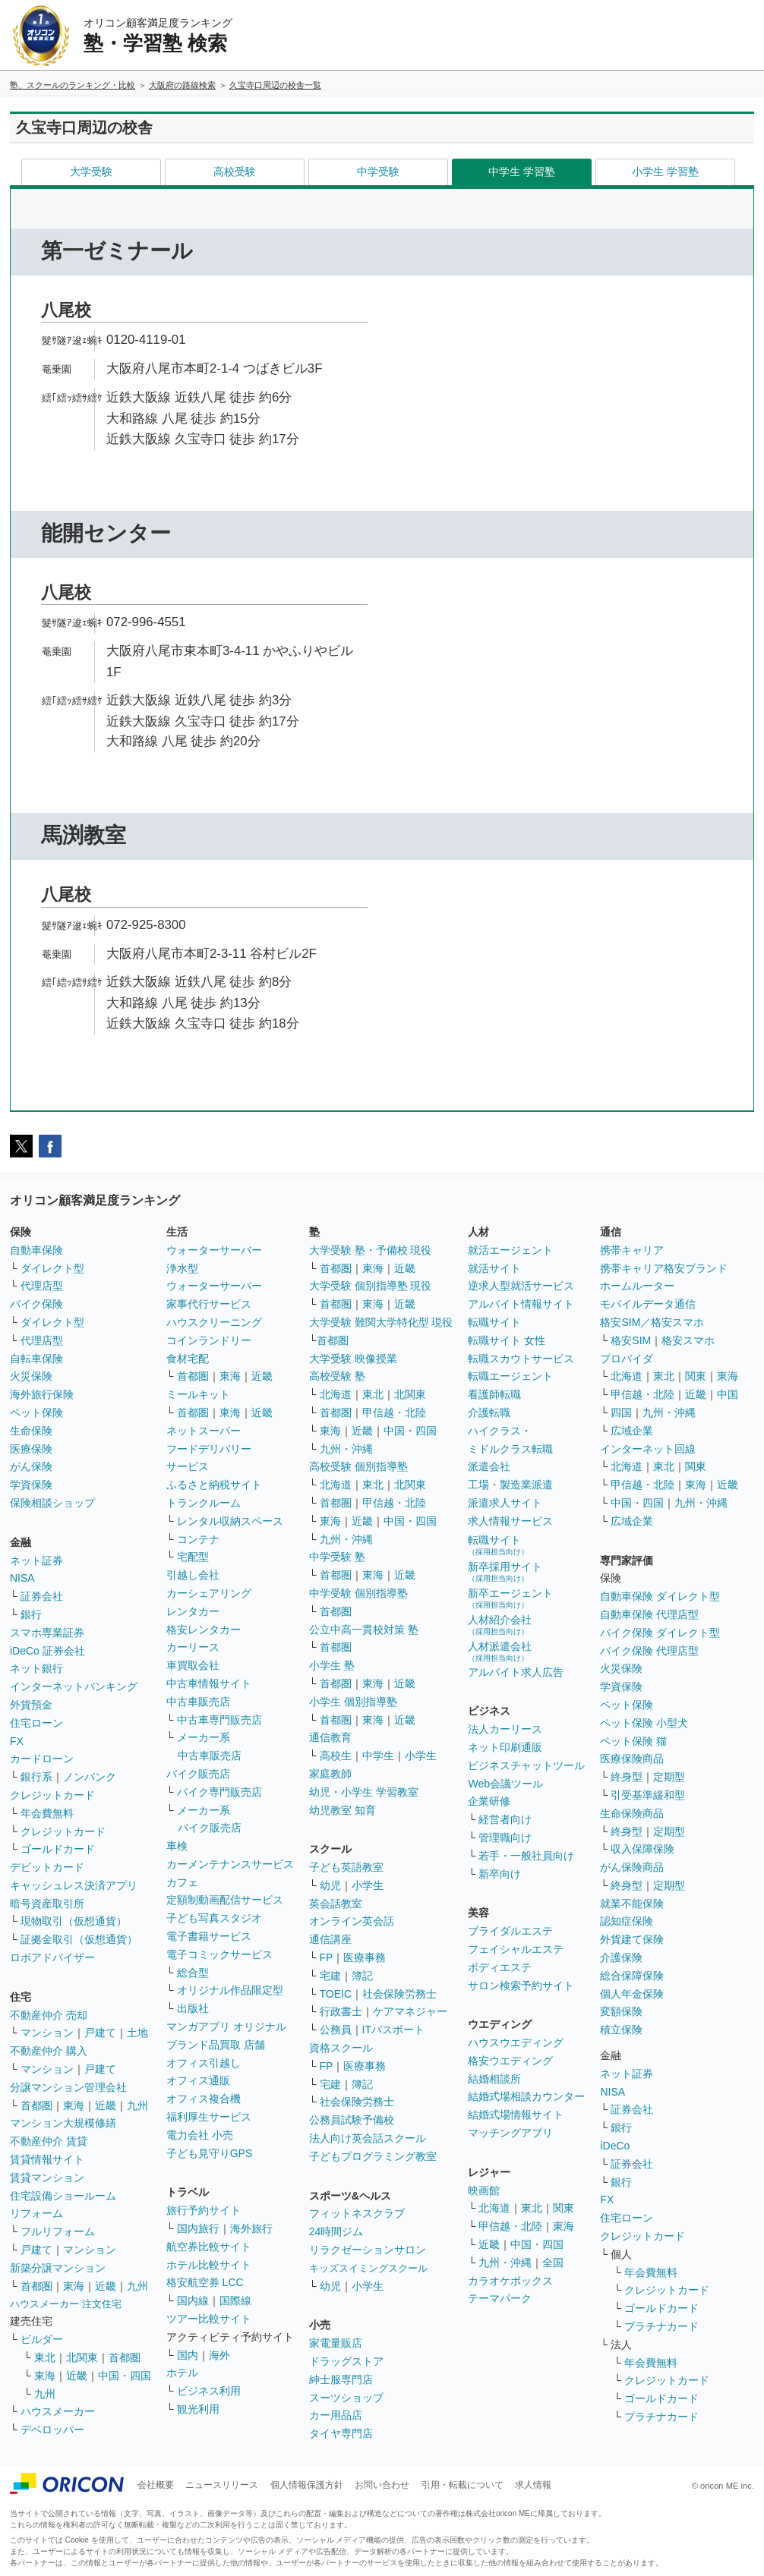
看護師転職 (494, 1394)
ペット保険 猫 (633, 1741)
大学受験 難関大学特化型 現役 (381, 1322)
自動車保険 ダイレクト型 (660, 1596)
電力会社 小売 (199, 2135)
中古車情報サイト (208, 1683)
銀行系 (36, 1777)
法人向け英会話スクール (367, 2138)
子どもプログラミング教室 (373, 2156)
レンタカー (192, 1611)
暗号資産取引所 (47, 1903)
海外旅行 (251, 2228)
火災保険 (31, 1376)
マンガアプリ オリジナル (226, 2026)
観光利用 (198, 2409)
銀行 (31, 1614)
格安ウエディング (510, 2061)
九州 (137, 2105)
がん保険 (31, 1466)
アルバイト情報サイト (521, 1304)
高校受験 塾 (337, 1376)
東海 (73, 2105)
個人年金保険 (632, 1994)
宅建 (330, 1976)
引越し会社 (192, 1575)
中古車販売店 (198, 1702)
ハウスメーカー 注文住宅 (66, 2304)
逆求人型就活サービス (521, 1286)
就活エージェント (510, 1250)
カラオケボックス (510, 2281)
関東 (563, 2208)
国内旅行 (198, 2228)
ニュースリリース (221, 2485)
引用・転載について (462, 2485)
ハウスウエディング (516, 2042)
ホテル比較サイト (208, 2265)
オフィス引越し (203, 2063)
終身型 (626, 1777)
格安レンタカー (203, 1629)
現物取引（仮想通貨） (74, 1921)
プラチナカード (661, 2326)
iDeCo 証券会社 (47, 1651)
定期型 (669, 1777)
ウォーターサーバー (214, 1250)
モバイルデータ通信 (648, 1304)
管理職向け (505, 1837)
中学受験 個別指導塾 (358, 1593)
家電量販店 (335, 2343)
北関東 (82, 2357)
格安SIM (631, 1340)
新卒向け (499, 1874)
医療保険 (31, 1449)
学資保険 (31, 1485)
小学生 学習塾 (665, 171)
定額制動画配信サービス (224, 1900)
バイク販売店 (198, 1774)
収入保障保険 (642, 1849)
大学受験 (91, 171)
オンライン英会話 (351, 1921)
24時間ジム (336, 2231)
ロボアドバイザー (52, 1957)
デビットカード (47, 1867)
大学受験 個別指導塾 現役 (370, 1286)
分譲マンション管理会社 (68, 2087)
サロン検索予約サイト (521, 1985)
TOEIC (336, 1994)
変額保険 (621, 2011)
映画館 (484, 2190)
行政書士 (341, 2011)
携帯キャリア (632, 1250)
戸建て (100, 2032)
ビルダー (42, 2339)
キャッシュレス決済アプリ (73, 1885)
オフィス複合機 (203, 2099)
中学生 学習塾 (521, 171)
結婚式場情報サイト (516, 2114)
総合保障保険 (632, 1976)
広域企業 (632, 1431)
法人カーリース (505, 1729)
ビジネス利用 (209, 2391)
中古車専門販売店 (219, 1720)
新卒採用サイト (505, 1571)
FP (326, 1957)
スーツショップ (346, 2398)
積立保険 (621, 2029)
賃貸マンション (47, 2177)
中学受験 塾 (337, 1557)
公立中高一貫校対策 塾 (363, 1629)
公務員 (336, 2029)
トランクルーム (203, 1503)
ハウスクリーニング (214, 1322)
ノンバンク (89, 1777)
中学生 (378, 1755)
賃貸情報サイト (47, 2159)
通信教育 (330, 1737)
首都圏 (36, 2105)
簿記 (362, 1976)
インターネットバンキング (73, 1686)
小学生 (421, 1755)
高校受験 (234, 171)
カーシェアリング (208, 1593)
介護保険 (621, 1957)
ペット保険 (36, 1412)
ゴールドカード (58, 1849)
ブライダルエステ (510, 1931)
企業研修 (489, 1801)
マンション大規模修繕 (63, 2123)
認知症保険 (626, 1921)
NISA (22, 1578)
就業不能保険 (632, 1903)
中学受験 (378, 171)
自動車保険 (36, 1250)
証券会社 (42, 1596)
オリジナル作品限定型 (230, 1990)
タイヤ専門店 (341, 2433)
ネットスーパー (203, 1431)
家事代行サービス (208, 1304)
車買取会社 (192, 1665)
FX (17, 1741)
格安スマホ (688, 1340)
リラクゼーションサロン (367, 2250)
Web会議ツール (505, 1784)
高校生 (336, 1755)
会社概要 (155, 2485)
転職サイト (494, 1322)
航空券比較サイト (208, 2247)
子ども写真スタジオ (214, 1918)
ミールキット (198, 1394)
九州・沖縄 (346, 1449)
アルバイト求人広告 (516, 1672)
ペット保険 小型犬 (644, 1723)
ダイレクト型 (52, 1268)
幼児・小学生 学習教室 (363, 1792)
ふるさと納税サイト (214, 1485)
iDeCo (615, 2146)
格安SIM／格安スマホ (652, 1322)
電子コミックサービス (219, 1954)
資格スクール (341, 2048)
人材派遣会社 (500, 1651)
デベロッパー (52, 2429)
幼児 (330, 1885)
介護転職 (489, 1412)
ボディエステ (500, 1967)
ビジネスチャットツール (526, 1765)
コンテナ (198, 1539)
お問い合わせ (382, 2485)
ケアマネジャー (410, 2011)
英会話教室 (335, 1903)
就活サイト (494, 1268)
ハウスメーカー (58, 2411)
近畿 (105, 2105)
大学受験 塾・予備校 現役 (370, 1250)
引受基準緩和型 (648, 1795)
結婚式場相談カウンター (526, 2096)
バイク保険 (36, 1304)
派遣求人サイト (505, 1503)
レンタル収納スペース (230, 1521)
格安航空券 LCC (205, 2282)
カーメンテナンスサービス (230, 1864)
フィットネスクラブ (357, 2213)
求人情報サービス (510, 1521)
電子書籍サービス (208, 1936)
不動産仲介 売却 (48, 2015)
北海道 (336, 1394)
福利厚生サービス (208, 2117)
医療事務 (364, 1957)
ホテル (182, 2373)
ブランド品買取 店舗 (215, 2045)
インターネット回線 (648, 1449)
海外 (219, 2355)
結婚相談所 (494, 2079)
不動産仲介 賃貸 (48, 2141)
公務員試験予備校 (351, 2120)
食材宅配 (187, 1359)
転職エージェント (510, 1376)
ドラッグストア (346, 2361)
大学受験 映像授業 (353, 1359)
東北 (44, 2357)
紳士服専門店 (341, 2379)
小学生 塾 (332, 1665)
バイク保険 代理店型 (649, 1651)
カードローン (42, 1758)
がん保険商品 (632, 1867)
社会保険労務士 (399, 1994)
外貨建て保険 (632, 1939)
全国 (553, 2262)
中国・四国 (124, 2376)
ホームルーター (637, 1286)
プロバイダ (626, 1359)
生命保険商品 (632, 1813)
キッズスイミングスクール (368, 2268)
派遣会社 (489, 1466)
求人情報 (533, 2485)
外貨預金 (31, 1705)
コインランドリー (208, 1340)
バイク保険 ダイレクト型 (660, 1633)
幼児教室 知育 (342, 1810)
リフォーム (36, 2213)
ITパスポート (393, 2029)
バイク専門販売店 (219, 1792)
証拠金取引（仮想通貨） (79, 1939)
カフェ (182, 1882)
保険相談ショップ (52, 1503)
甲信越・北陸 (394, 1412)
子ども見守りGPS (209, 2153)
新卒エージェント (510, 1598)
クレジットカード (52, 1795)
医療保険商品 (632, 1758)
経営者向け (505, 1819)
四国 (621, 1412)
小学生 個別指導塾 (353, 1702)
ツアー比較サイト (208, 2319)
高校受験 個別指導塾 (358, 1466)
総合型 (193, 1973)
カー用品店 (335, 2415)
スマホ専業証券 (47, 1633)
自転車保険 (36, 1359)
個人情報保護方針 (306, 2485)
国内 (187, 2355)
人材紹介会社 (500, 1625)
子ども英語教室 (346, 1867)
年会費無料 (47, 1813)
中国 (727, 1394)
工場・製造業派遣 (510, 1485)
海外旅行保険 (42, 1394)
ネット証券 (36, 1560)
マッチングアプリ (510, 2133)
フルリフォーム (58, 2231)
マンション (47, 2032)
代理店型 (42, 1286)
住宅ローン (36, 1723)
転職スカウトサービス (521, 1359)
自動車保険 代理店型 (649, 1614)
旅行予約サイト (203, 2210)
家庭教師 (330, 1774)
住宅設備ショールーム (63, 2196)
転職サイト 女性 (506, 1340)
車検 (177, 1846)
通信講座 (330, 1939)
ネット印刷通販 (505, 1747)
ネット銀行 (36, 1668)
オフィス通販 (198, 2080)
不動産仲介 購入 (48, 2051)
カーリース (192, 1647)
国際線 (235, 2300)
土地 (137, 2032)
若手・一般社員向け (526, 1856)
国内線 (193, 2300)
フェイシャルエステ (516, 1949)
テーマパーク (500, 2298)
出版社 (193, 2008)
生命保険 (31, 1431)
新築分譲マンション (58, 2268)
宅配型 (193, 1557)
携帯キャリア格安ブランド (664, 1268)
